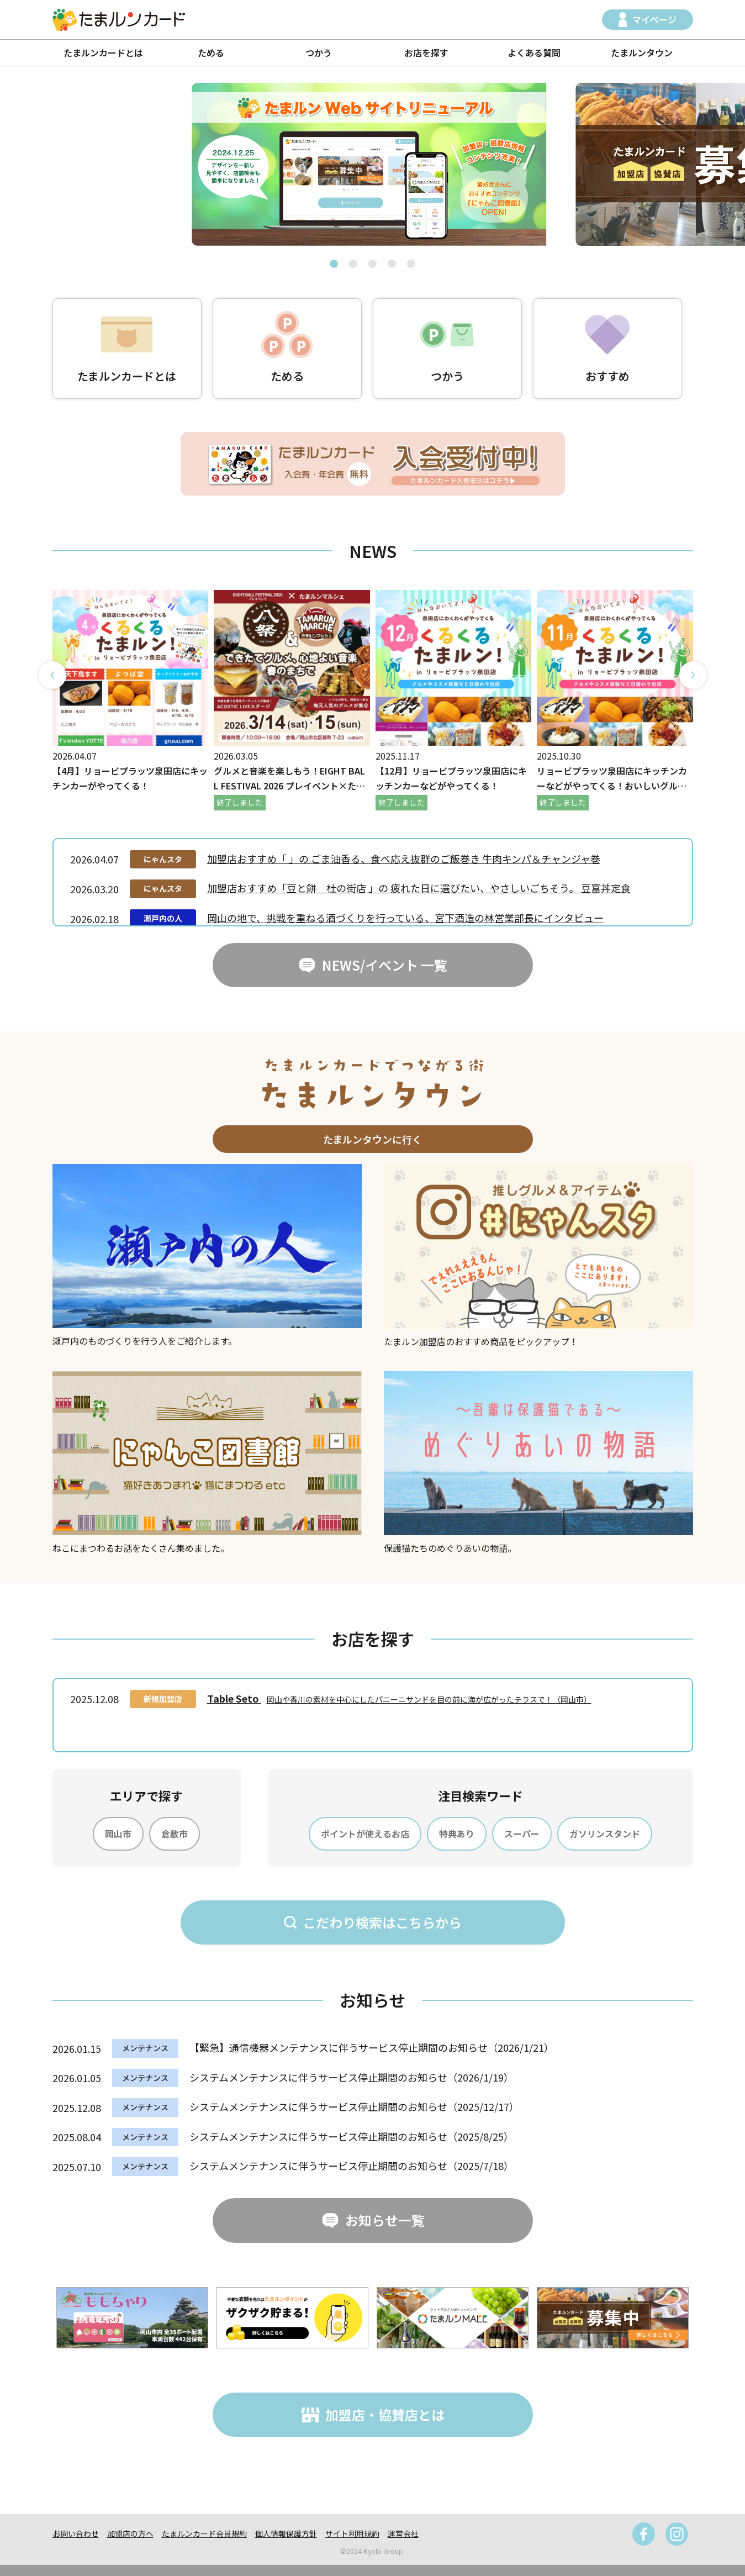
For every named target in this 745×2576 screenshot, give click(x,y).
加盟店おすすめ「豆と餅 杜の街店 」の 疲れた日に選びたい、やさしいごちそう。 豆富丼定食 (419, 888)
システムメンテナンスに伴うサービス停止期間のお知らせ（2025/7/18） (351, 2165)
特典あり (456, 1833)
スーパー (522, 1833)
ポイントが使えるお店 (365, 1833)
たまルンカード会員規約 (204, 2533)
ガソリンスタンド (604, 1833)
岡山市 (118, 1833)
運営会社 (403, 2533)
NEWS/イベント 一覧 (384, 964)
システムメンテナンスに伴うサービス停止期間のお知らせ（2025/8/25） (351, 2136)
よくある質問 (534, 52)
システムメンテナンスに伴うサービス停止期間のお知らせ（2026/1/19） (351, 2077)
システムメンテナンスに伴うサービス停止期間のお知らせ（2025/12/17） (354, 2106)
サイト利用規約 (352, 2533)
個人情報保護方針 (286, 2533)
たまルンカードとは (103, 52)
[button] (334, 264)
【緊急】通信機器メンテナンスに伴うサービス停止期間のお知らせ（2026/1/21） (371, 2047)
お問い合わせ (75, 2533)
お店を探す (426, 52)
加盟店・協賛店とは (385, 2414)
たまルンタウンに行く (372, 1139)
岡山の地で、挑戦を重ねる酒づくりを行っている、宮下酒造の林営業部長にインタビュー (405, 917)
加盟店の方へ (130, 2533)
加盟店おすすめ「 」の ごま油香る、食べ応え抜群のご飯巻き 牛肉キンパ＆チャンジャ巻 (403, 858)
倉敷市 (174, 1833)
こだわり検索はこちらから (382, 1922)
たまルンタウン (642, 52)
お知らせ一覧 (385, 2220)
